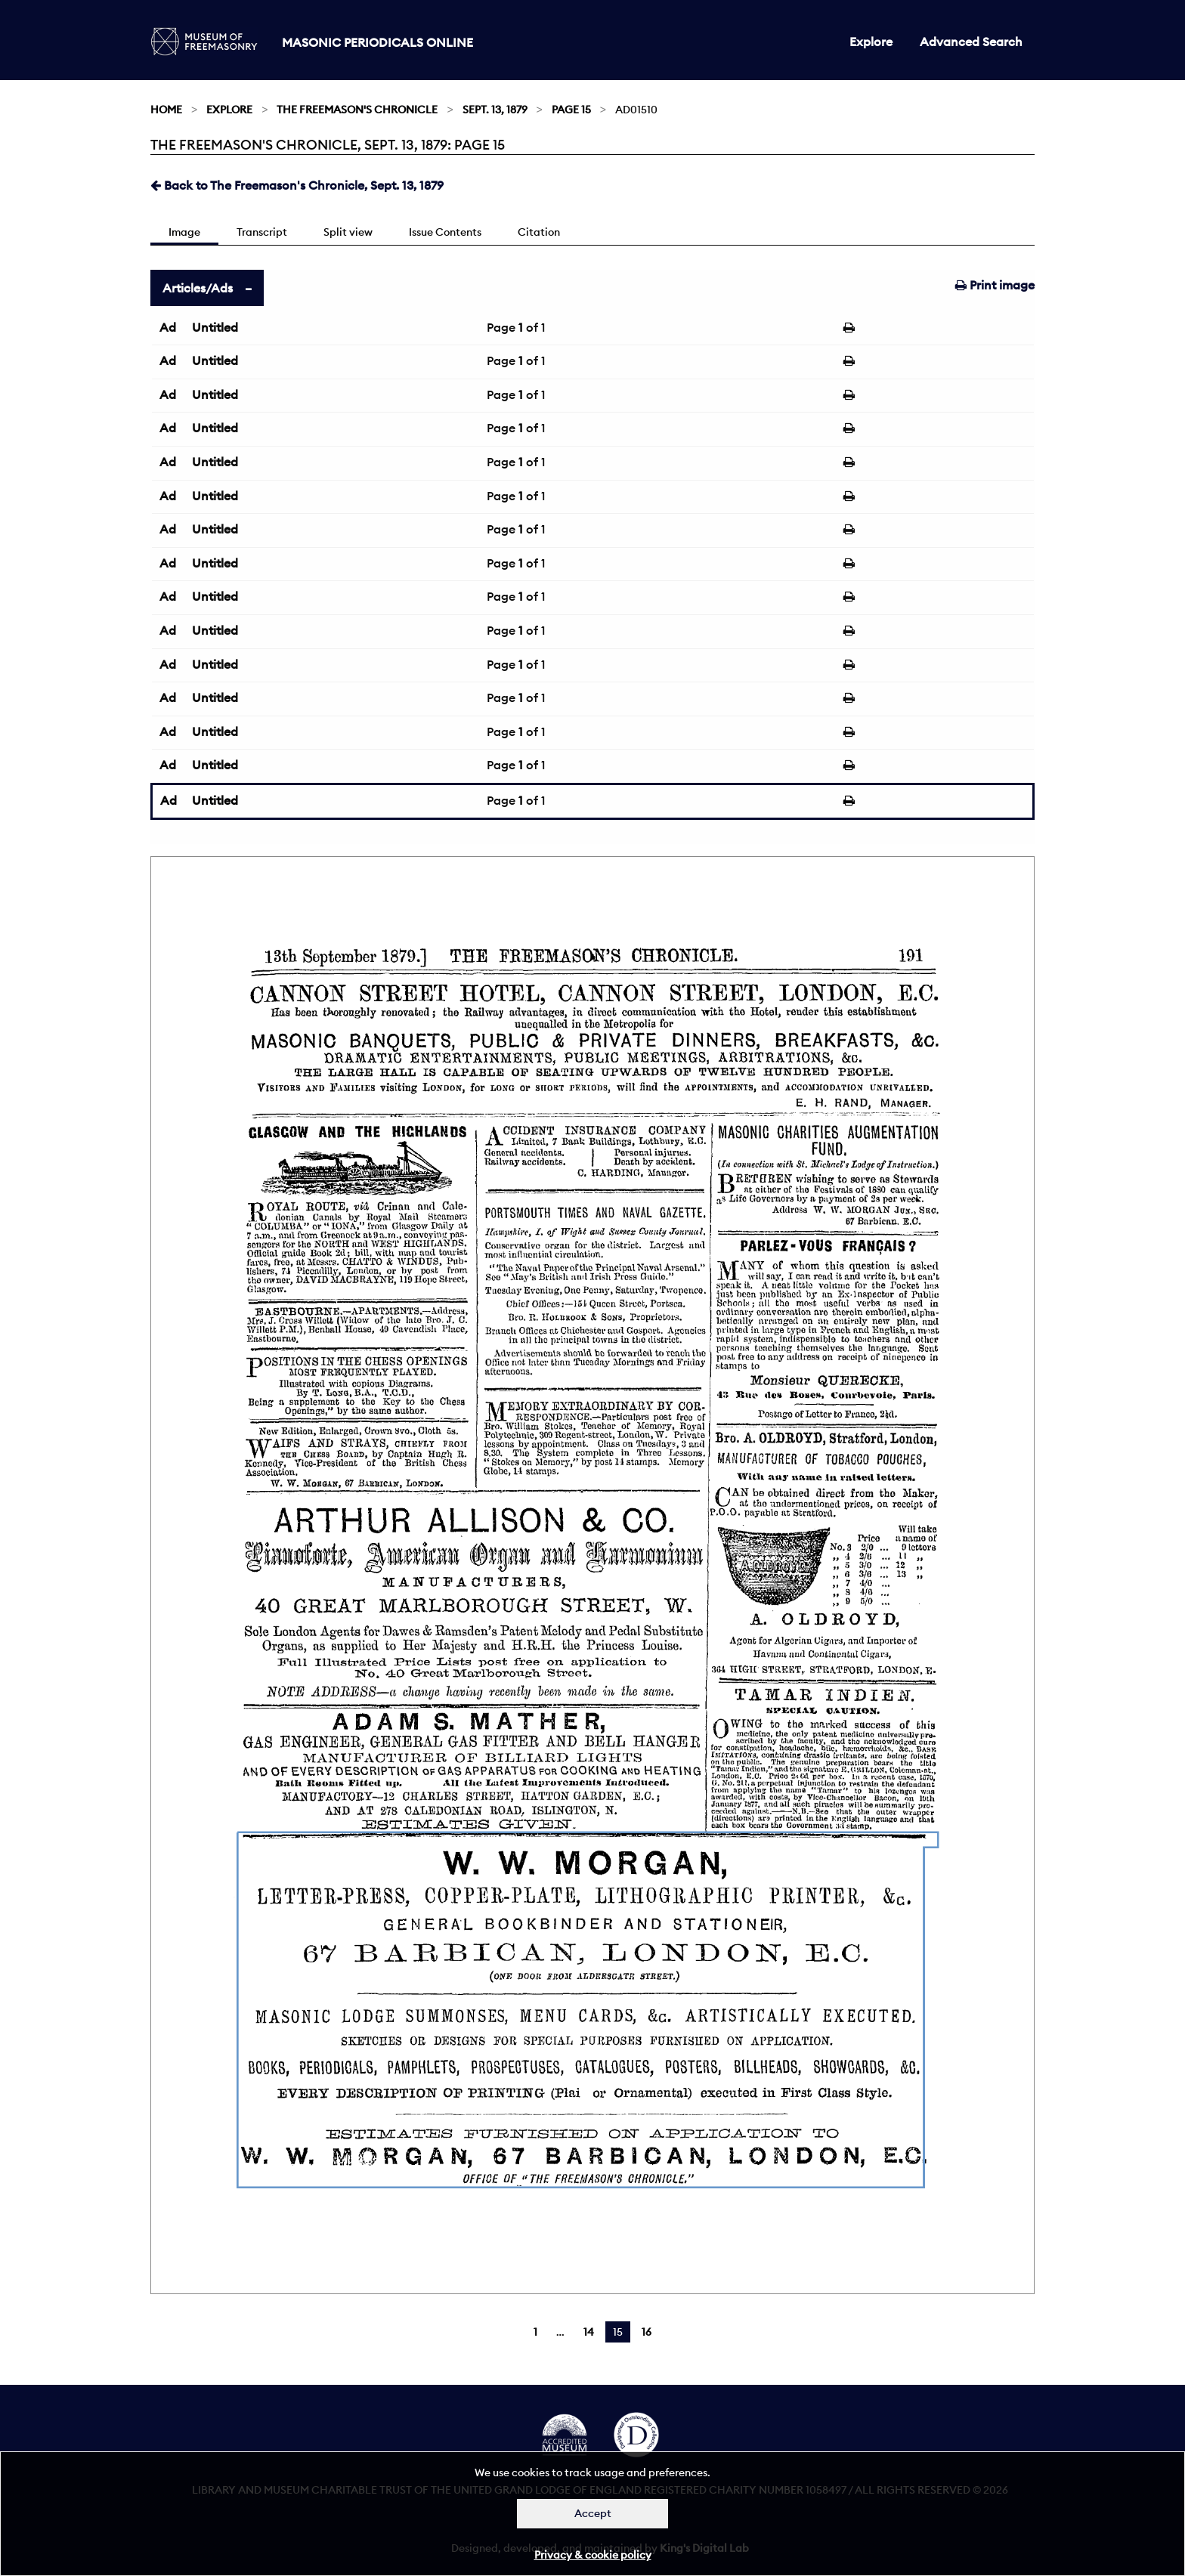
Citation (539, 232)
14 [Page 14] (588, 2332)
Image (184, 232)
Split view (348, 232)
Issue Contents (445, 232)
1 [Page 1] (535, 2332)
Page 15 (571, 109)
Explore (871, 41)
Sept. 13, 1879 (495, 109)
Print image (995, 284)
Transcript (262, 232)
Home (166, 109)
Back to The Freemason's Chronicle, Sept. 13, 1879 (297, 185)
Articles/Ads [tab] (197, 287)
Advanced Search (971, 41)
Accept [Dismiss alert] (592, 2513)
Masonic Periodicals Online (377, 42)
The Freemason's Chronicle (357, 109)
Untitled (215, 327)
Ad (167, 327)
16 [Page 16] (646, 2332)
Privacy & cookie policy (592, 2555)
